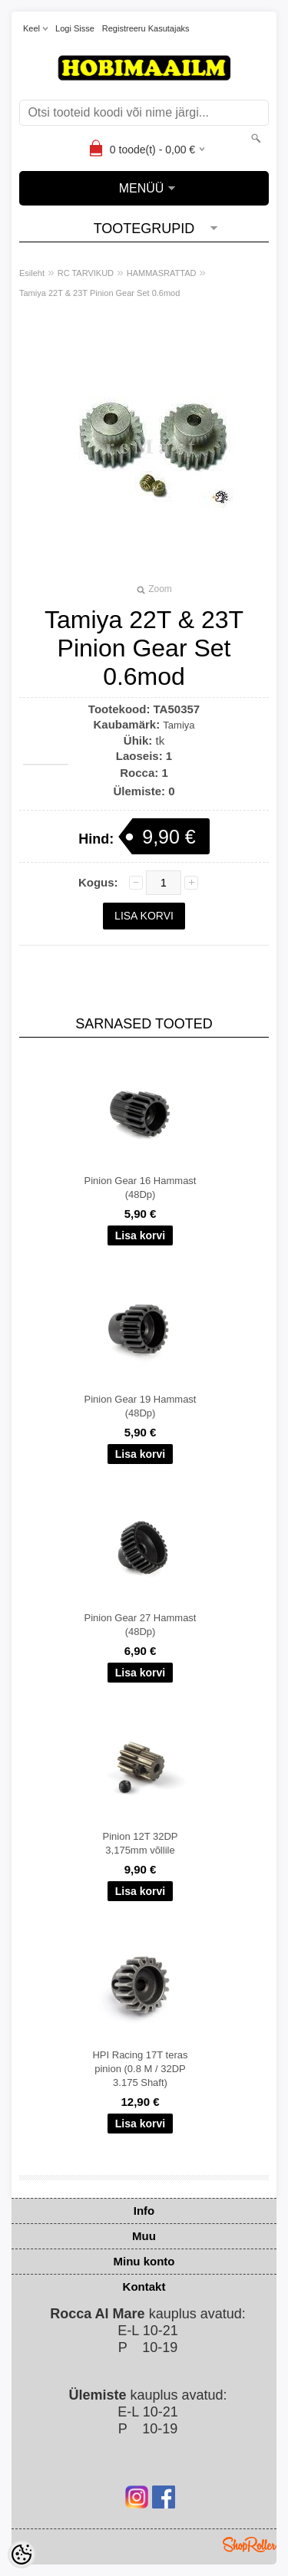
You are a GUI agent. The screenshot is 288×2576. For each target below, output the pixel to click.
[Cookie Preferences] (21, 2554)
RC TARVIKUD (86, 273)
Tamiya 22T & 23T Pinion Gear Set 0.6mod (99, 293)
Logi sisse (74, 28)
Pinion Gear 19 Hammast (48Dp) (140, 1406)
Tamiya (178, 725)
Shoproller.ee (249, 2544)
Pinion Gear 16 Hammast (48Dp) (140, 1187)
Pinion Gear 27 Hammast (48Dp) (140, 1624)
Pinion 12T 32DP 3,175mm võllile (139, 1843)
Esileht (32, 273)
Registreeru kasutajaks (146, 28)
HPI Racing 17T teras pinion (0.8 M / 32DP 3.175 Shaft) (139, 2068)
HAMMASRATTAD (162, 273)
